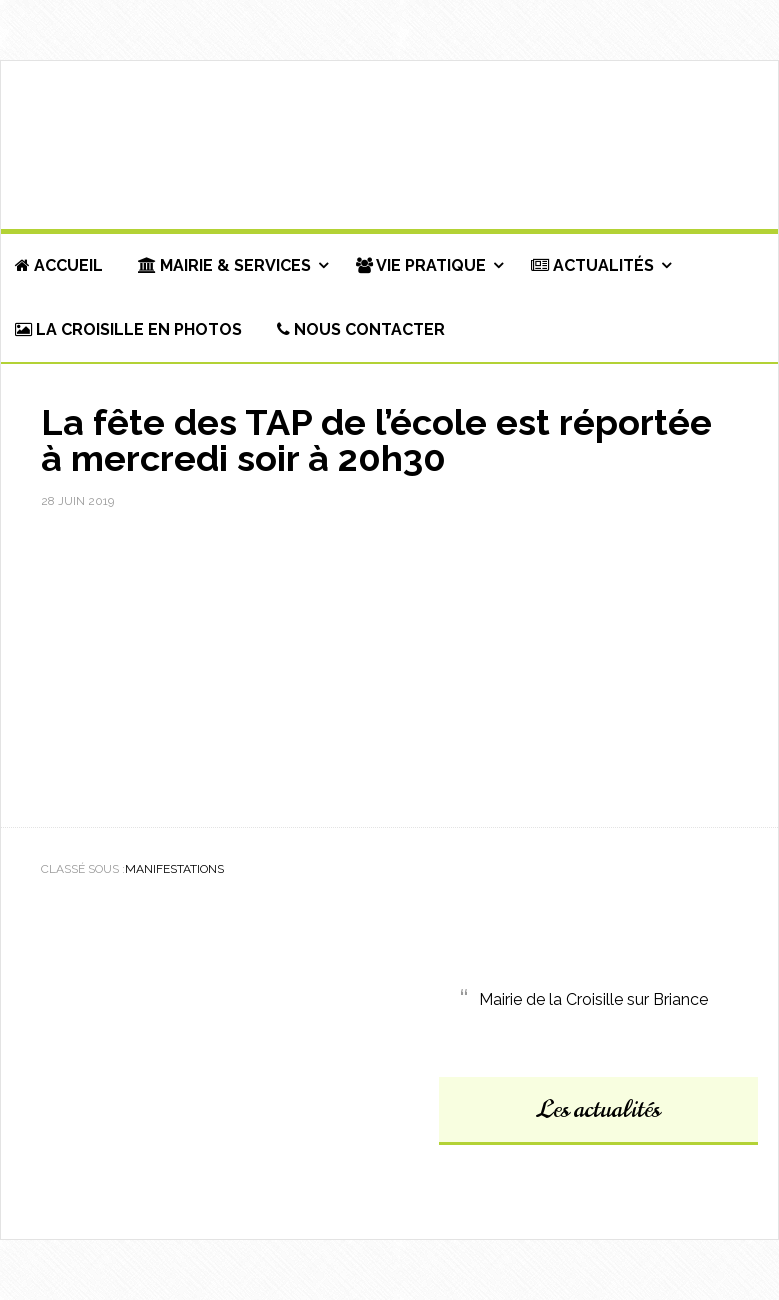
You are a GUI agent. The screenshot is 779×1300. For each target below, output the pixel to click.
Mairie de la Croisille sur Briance (593, 999)
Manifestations (174, 869)
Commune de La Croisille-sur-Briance (389, 146)
